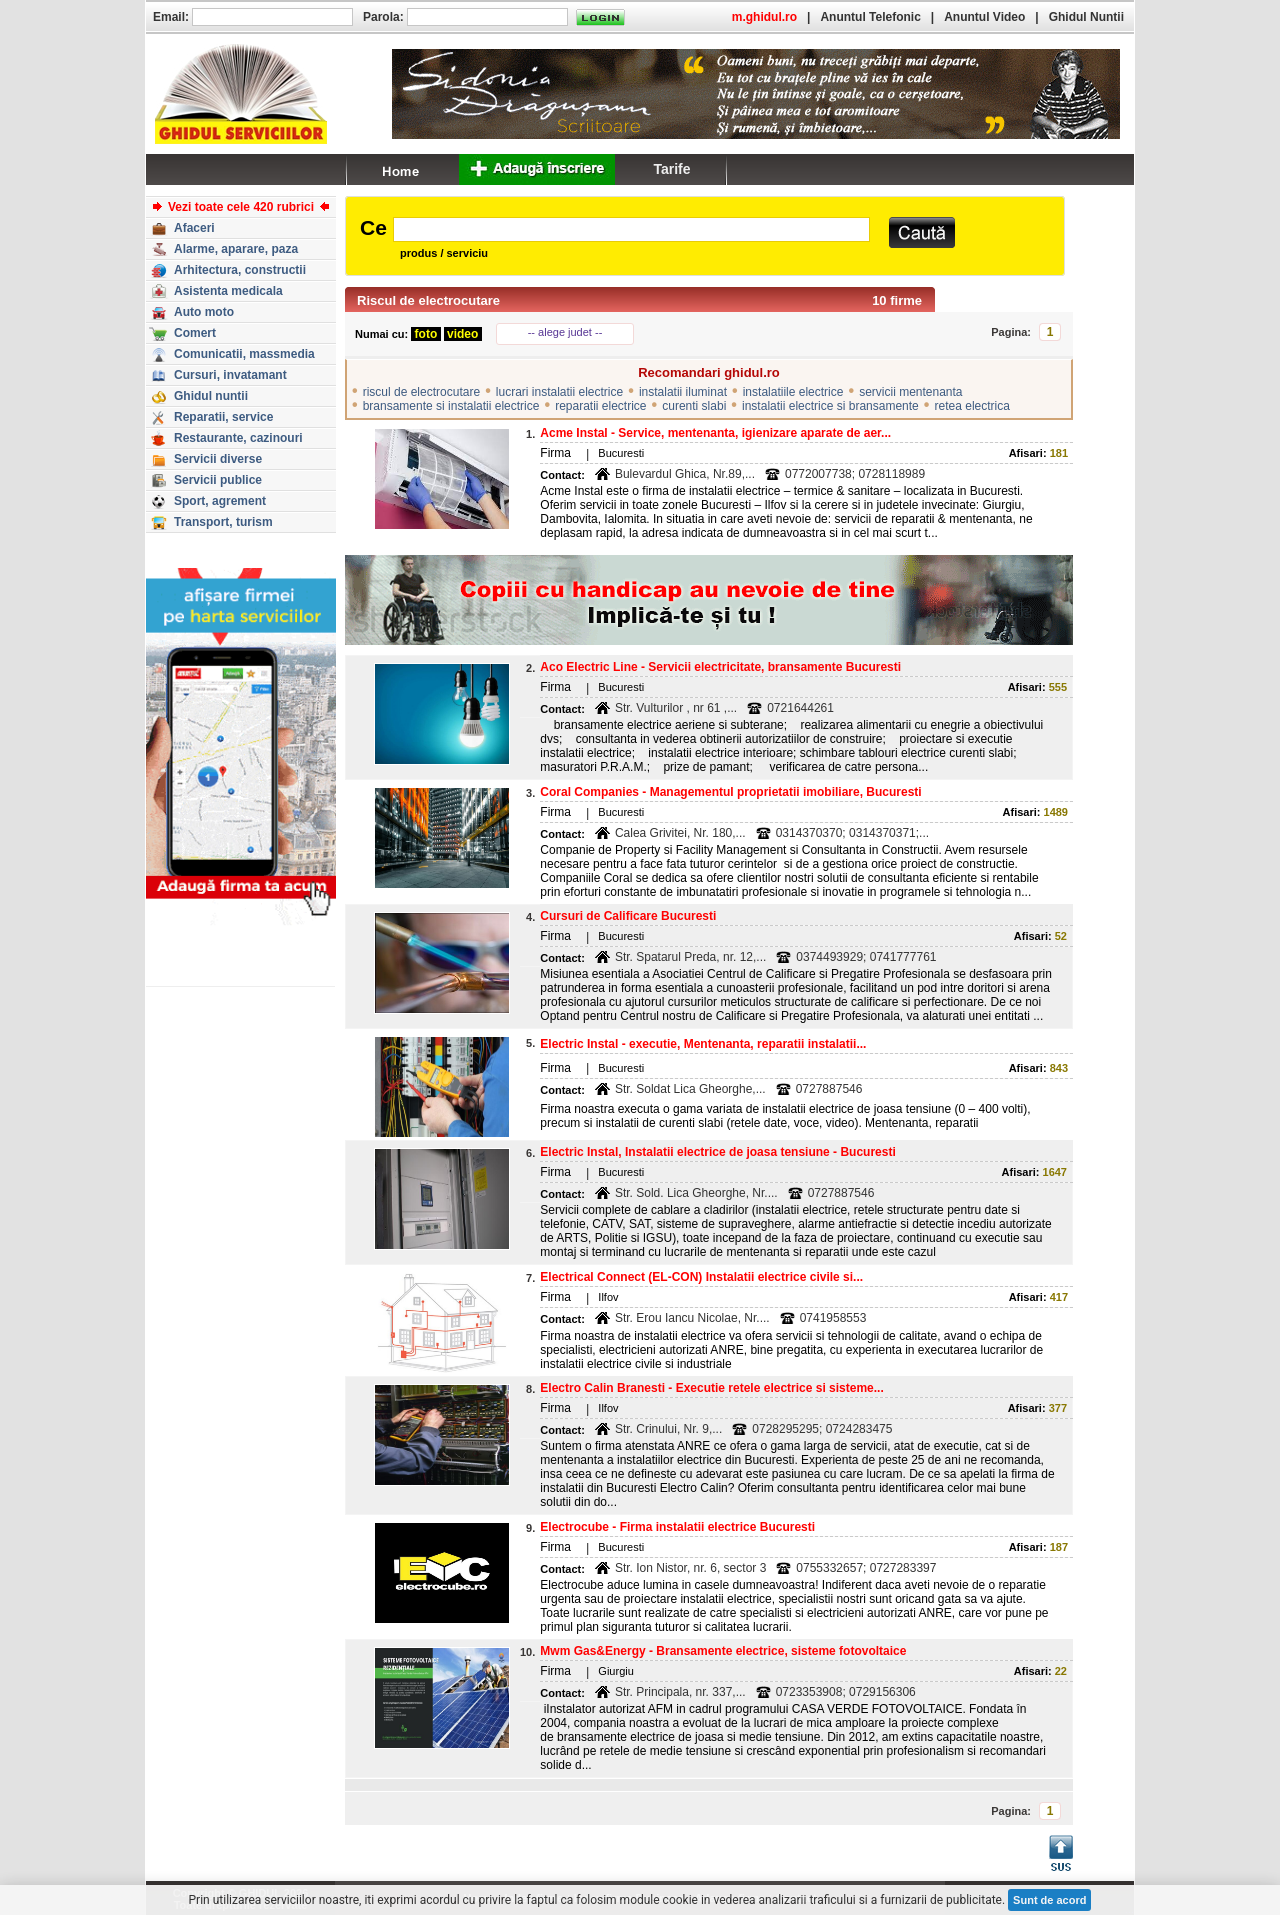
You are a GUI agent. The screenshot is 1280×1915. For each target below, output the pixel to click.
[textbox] (631, 229)
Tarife (671, 169)
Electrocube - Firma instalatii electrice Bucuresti (677, 1527)
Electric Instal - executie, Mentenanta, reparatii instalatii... (703, 1044)
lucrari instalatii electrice (559, 392)
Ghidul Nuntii (1086, 17)
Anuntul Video (984, 17)
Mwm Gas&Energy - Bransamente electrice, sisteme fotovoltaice (723, 1651)
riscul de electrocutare (421, 392)
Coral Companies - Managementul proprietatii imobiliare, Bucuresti (730, 792)
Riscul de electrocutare (428, 300)
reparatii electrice (600, 406)
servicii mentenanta (910, 392)
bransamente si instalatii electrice (451, 406)
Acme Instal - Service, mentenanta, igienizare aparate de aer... (715, 433)
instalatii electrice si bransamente (830, 406)
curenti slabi (694, 406)
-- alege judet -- (565, 332)
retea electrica (972, 406)
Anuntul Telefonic (870, 17)
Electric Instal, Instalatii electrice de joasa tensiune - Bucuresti (717, 1152)
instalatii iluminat (683, 392)
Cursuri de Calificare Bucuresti (628, 916)
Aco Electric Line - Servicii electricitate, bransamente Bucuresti (720, 667)
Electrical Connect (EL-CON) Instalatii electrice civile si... (701, 1277)
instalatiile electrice (793, 392)
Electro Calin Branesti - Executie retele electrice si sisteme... (712, 1388)
